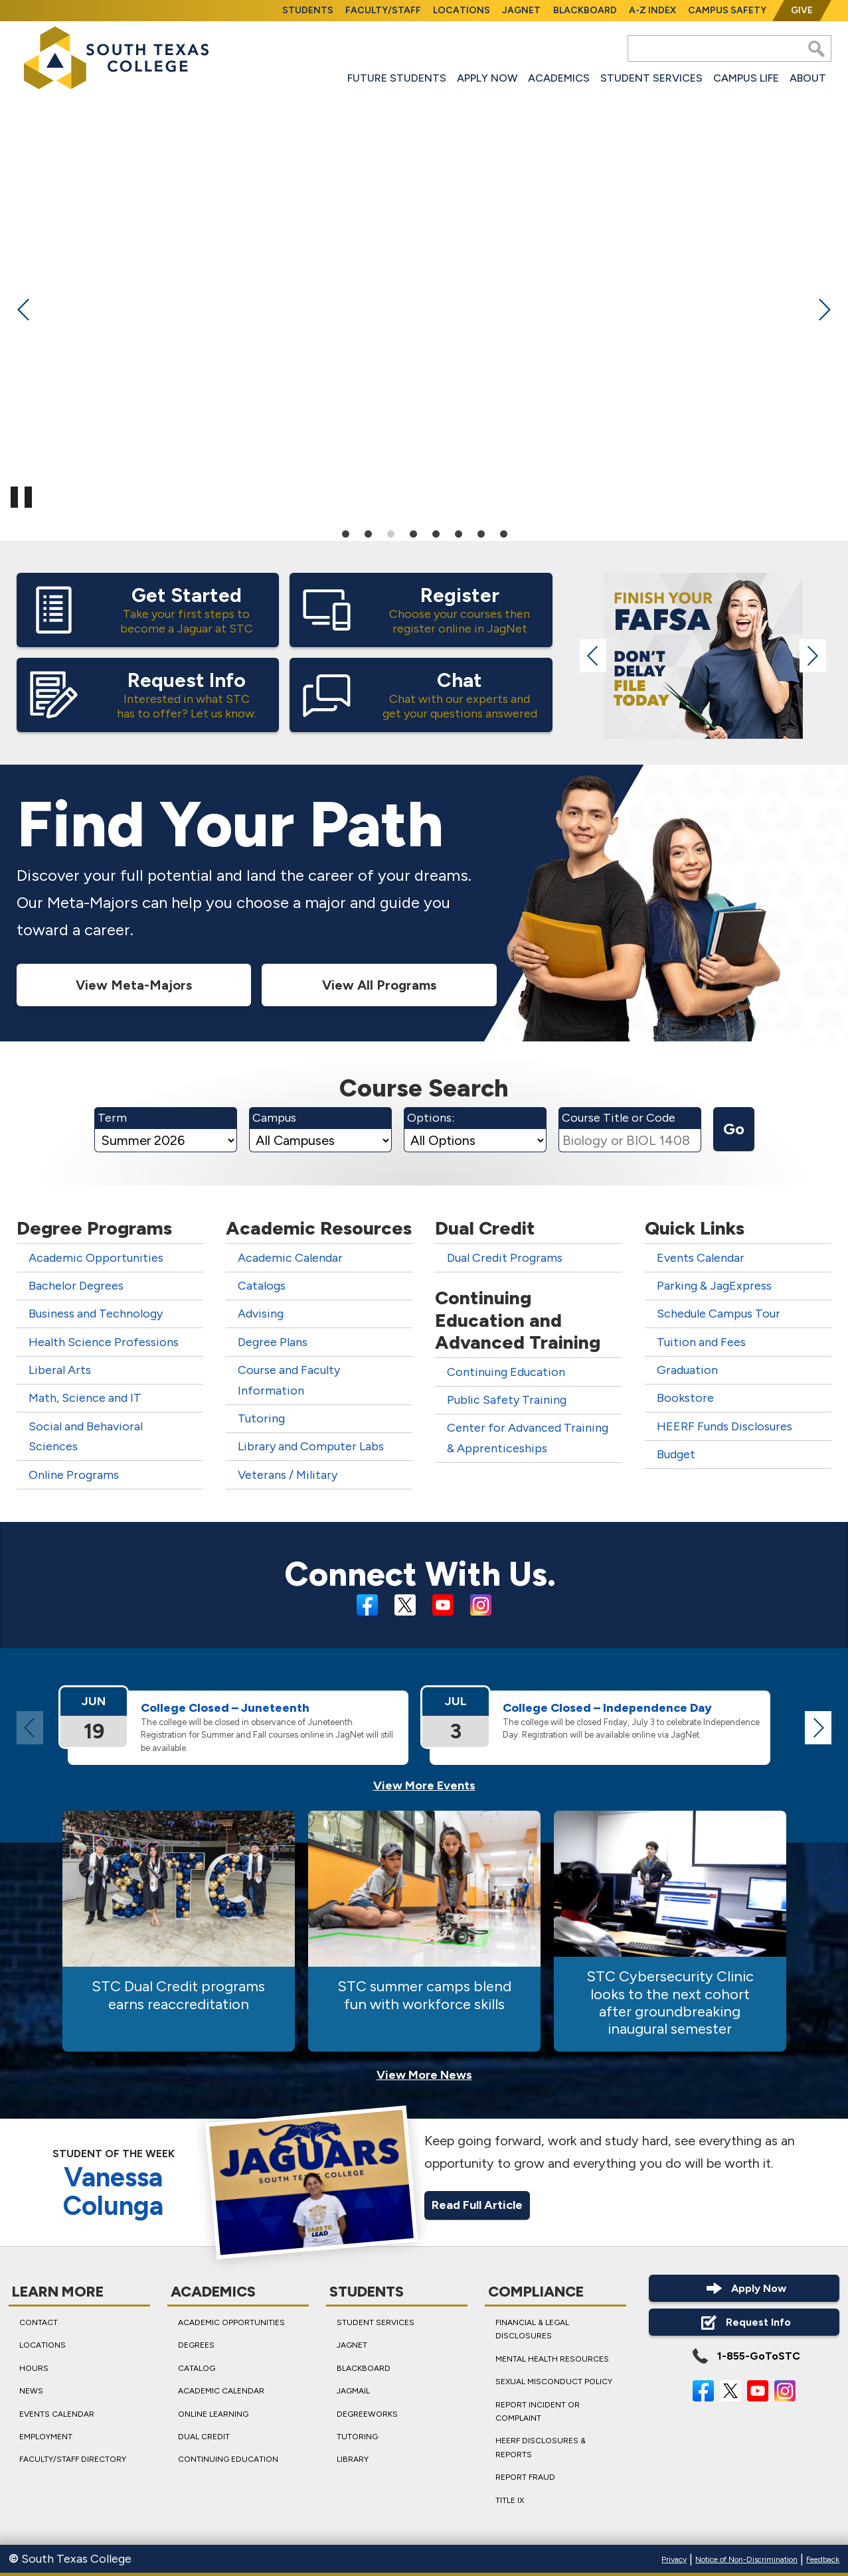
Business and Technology (96, 1313)
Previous (24, 309)
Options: (430, 1117)
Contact (38, 2322)
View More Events (424, 1785)
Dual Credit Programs (504, 1257)
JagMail (353, 2390)
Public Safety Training (506, 1400)
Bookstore (685, 1398)
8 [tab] (503, 533)
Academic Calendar (290, 1257)
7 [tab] (481, 533)
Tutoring (261, 1418)
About (808, 78)
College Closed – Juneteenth (225, 1708)
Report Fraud (524, 2477)
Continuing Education (506, 1372)
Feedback (822, 2559)
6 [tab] (458, 533)
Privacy (674, 2559)
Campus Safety (727, 10)
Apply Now (487, 78)
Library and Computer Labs (311, 1446)
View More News (424, 2075)
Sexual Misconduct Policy (553, 2381)
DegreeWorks (367, 2414)
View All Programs (379, 984)
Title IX (509, 2499)
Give (802, 10)
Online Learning (213, 2414)
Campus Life (746, 78)
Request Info (744, 2322)
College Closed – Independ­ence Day (607, 1708)
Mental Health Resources (551, 2359)
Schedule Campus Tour (718, 1313)
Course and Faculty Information (289, 1380)
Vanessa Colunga (113, 2191)
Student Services (651, 78)
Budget (676, 1454)
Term (112, 1117)
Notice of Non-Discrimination (746, 2559)
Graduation (687, 1370)
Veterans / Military (287, 1475)
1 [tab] (345, 533)
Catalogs (262, 1285)
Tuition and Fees (701, 1342)
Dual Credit (204, 2436)
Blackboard (585, 10)
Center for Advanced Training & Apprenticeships (527, 1438)
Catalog (196, 2368)
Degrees (196, 2345)
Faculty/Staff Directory (72, 2459)
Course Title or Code (618, 1117)
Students (307, 10)
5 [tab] (436, 533)
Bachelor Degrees (76, 1285)
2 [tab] (368, 533)
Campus (274, 1117)
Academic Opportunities (96, 1257)
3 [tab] (390, 533)
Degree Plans (272, 1342)
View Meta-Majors (134, 984)
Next (824, 309)
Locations (461, 10)
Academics (559, 78)
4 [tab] (413, 533)
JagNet (521, 10)
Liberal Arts (60, 1370)
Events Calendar (700, 1257)
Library (353, 2459)
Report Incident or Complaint (537, 2411)
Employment (45, 2436)
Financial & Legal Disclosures (531, 2329)
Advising (261, 1313)
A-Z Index (652, 10)
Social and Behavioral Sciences (86, 1436)
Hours (33, 2368)
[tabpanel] (424, 306)
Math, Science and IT (85, 1398)
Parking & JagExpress (714, 1285)
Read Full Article (477, 2204)
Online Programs (74, 1475)
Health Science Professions (104, 1342)
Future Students (396, 78)
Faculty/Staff (383, 10)
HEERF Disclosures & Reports (540, 2447)
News (31, 2390)
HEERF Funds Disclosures (724, 1426)
